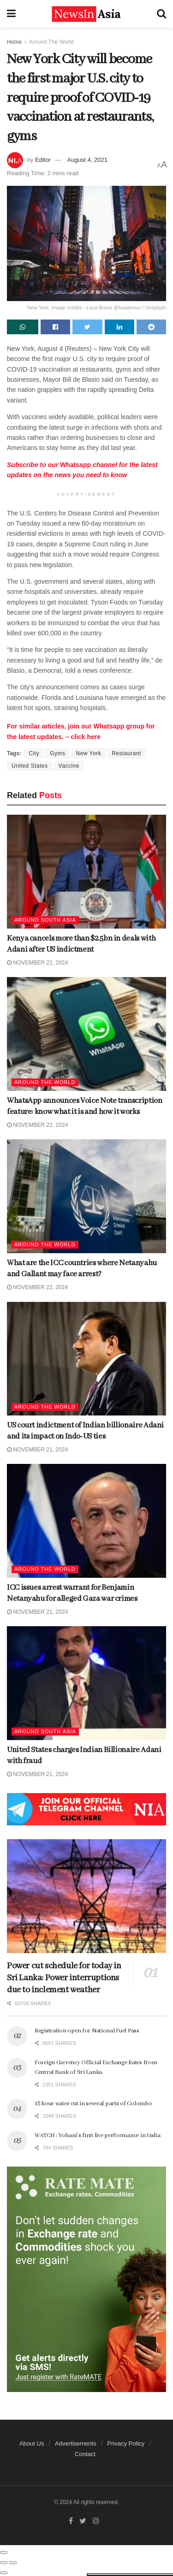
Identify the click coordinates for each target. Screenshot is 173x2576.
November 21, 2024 (37, 1449)
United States (30, 766)
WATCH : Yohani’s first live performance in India (98, 2135)
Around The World (51, 42)
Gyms (57, 753)
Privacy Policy (125, 2443)
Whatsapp (74, 464)
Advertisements (75, 2443)
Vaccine (69, 766)
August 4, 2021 (87, 159)
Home (14, 42)
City (34, 753)
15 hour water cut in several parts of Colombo (93, 2104)
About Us (31, 2443)
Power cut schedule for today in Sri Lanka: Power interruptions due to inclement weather (64, 1978)
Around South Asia (45, 920)
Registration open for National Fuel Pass (87, 2031)
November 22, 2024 (37, 962)
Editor (43, 159)
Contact (85, 2454)
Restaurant (126, 753)
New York (88, 753)
